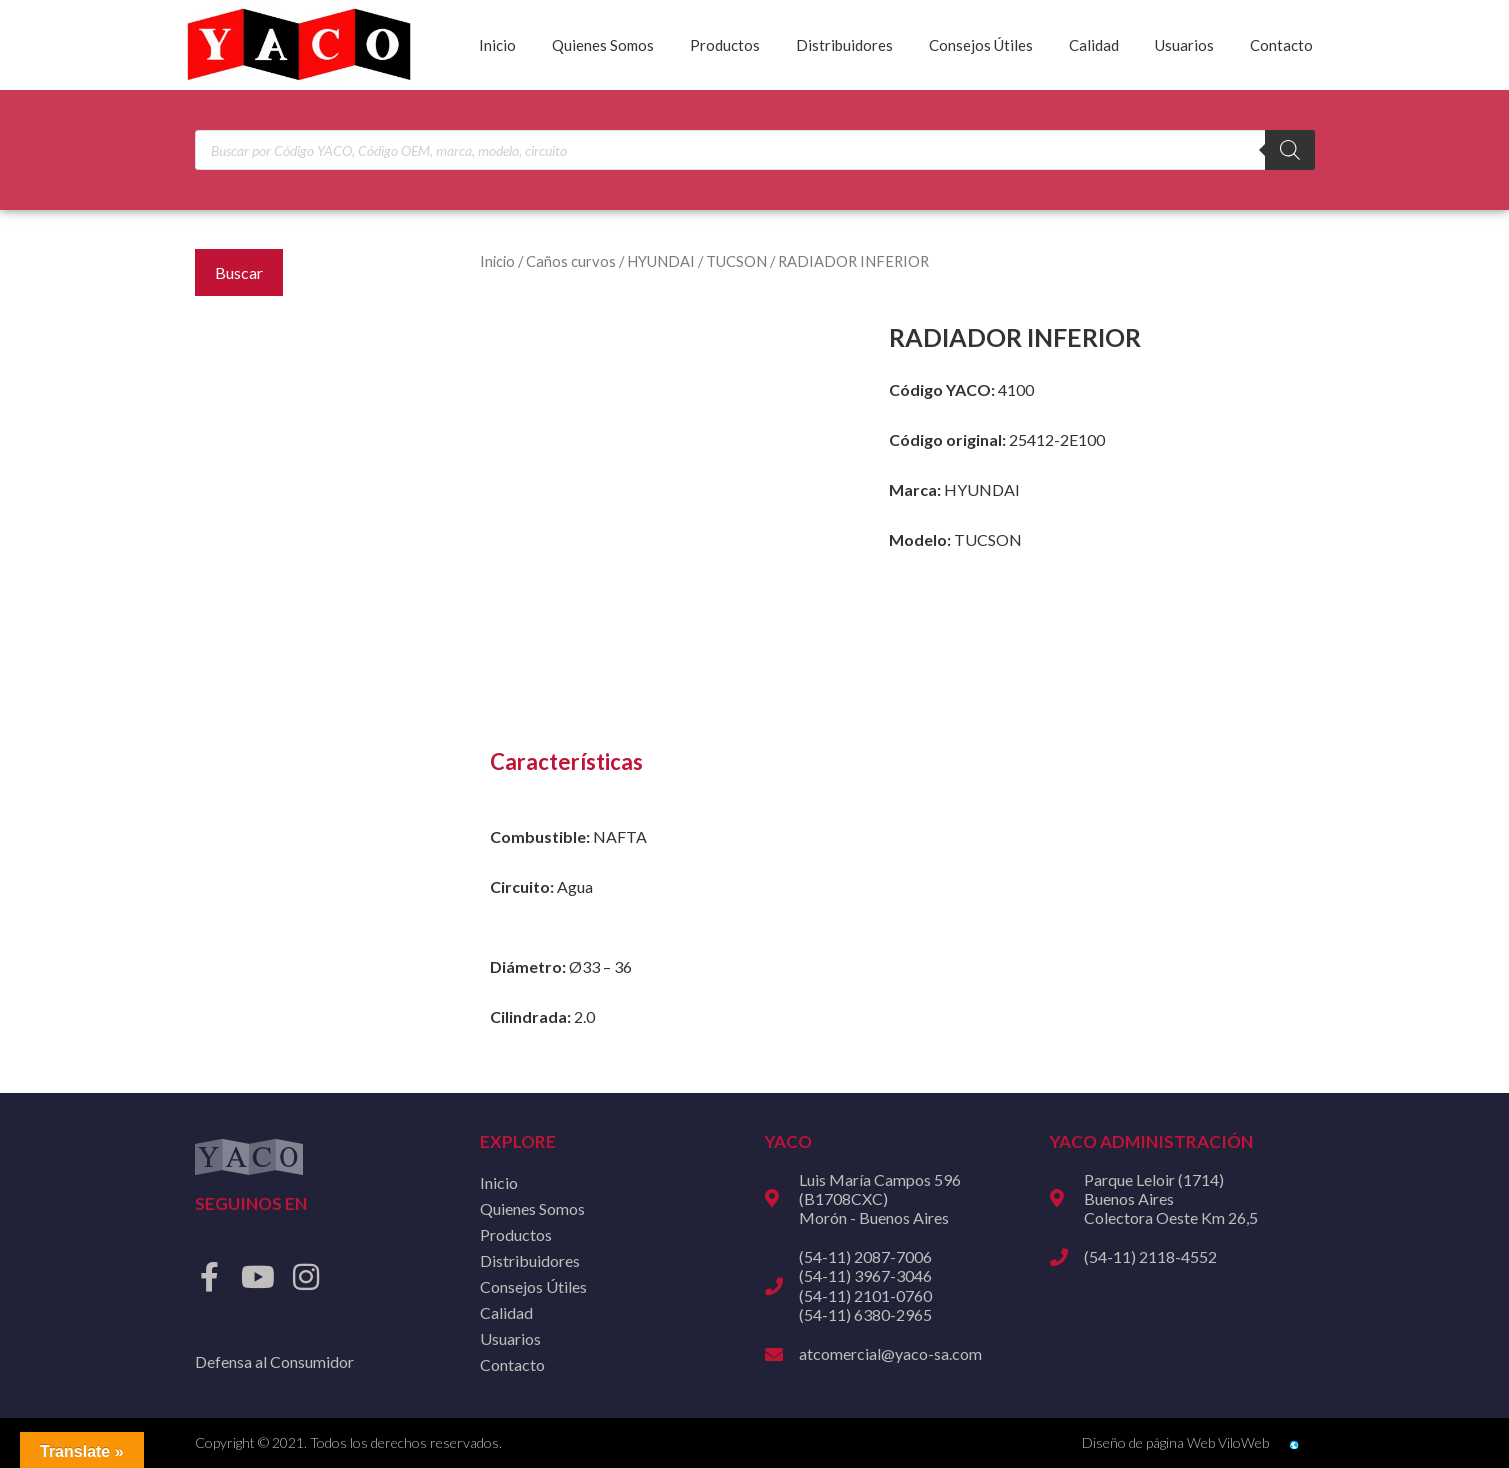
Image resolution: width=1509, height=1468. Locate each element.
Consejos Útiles (981, 45)
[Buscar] (1290, 150)
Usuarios (1184, 45)
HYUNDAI (661, 261)
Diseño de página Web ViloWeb (1175, 1442)
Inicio (497, 45)
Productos (725, 45)
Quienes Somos (603, 45)
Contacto (1281, 45)
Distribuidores (844, 45)
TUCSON (736, 261)
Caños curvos (571, 261)
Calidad (1094, 45)
